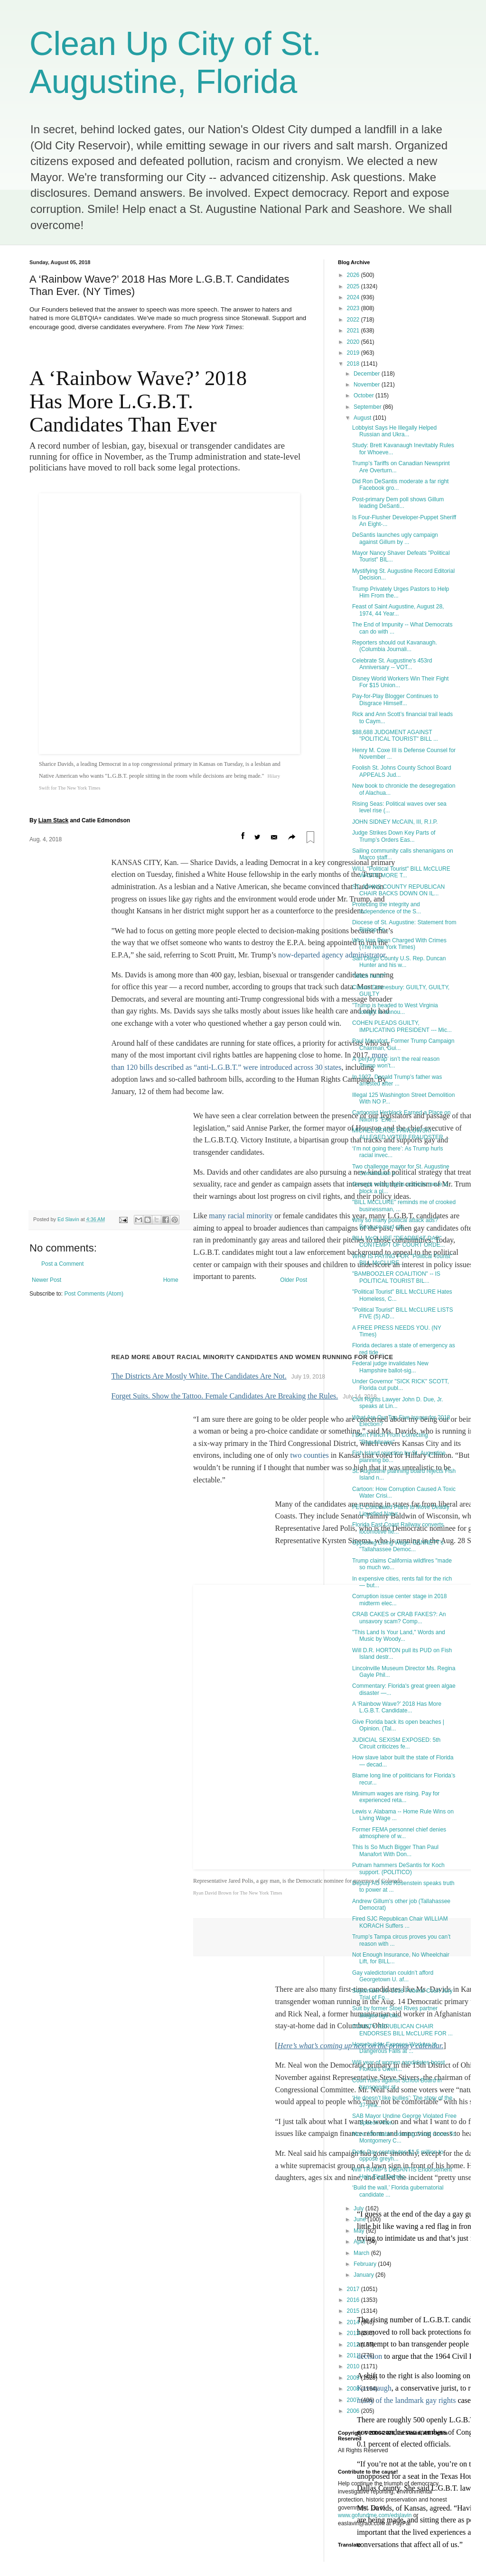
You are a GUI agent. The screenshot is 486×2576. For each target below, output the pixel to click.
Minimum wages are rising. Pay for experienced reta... (395, 1796)
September (368, 407)
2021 (354, 330)
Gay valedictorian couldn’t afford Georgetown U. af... (392, 1976)
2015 (354, 2311)
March (362, 2253)
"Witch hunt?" (369, 976)
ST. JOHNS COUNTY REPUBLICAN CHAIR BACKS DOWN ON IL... (398, 890)
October (364, 395)
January (364, 2275)
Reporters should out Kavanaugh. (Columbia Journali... (394, 646)
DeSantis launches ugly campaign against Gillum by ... (395, 538)
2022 (354, 319)
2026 (354, 275)
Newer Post (46, 1031)
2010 (354, 2366)
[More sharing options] (292, 588)
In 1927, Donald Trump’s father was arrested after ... (397, 1080)
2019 (354, 353)
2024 (354, 297)
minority (258, 967)
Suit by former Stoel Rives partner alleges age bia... (395, 2011)
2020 (354, 342)
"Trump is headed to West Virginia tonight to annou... (395, 1008)
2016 (354, 2300)
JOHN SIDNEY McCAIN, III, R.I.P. (395, 822)
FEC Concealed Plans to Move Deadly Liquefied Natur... (400, 1510)
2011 (354, 2355)
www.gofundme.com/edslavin (374, 2515)
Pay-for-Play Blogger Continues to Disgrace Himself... (395, 699)
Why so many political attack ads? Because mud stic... (395, 1223)
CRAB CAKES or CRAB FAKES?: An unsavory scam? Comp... (399, 1617)
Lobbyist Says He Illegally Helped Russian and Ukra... (394, 431)
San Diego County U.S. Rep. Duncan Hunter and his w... (399, 961)
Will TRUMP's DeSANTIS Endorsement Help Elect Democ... (402, 2173)
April (360, 2241)
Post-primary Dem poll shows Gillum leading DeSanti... (398, 502)
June (360, 2219)
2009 (354, 2377)
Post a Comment (62, 1015)
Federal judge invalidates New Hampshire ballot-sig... (390, 1366)
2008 (354, 2388)
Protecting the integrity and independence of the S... (386, 907)
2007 (354, 2400)
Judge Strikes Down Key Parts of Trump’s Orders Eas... (393, 836)
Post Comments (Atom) (93, 1044)
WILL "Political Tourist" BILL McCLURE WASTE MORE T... (401, 872)
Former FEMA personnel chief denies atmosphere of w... (399, 1833)
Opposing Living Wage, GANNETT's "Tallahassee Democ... (398, 1546)
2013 (354, 2333)
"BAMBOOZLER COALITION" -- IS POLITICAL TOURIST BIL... (396, 1277)
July (359, 2208)
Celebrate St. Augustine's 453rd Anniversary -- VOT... (392, 664)
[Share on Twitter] (257, 588)
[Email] (274, 588)
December (368, 373)
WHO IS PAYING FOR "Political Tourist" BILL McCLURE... (402, 1259)
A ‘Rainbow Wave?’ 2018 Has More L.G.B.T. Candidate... (396, 1707)
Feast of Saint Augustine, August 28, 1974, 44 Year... (398, 609)
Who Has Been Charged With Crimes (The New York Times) (399, 943)
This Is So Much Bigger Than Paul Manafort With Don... (395, 1850)
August (363, 417)
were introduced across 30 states (292, 818)
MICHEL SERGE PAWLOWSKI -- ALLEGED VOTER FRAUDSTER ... (400, 1134)
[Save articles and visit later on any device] (310, 589)
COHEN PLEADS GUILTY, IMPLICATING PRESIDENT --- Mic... (402, 1026)
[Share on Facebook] (242, 588)
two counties (309, 1207)
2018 (354, 363)
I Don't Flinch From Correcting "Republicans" (390, 1438)
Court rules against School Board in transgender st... (397, 2083)
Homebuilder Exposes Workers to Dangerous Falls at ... (394, 2047)
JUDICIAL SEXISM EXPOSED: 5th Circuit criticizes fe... (396, 1743)
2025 (354, 286)
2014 (354, 2322)
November (368, 384)
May (360, 2230)
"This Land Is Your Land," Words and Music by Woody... (398, 1635)
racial (236, 967)
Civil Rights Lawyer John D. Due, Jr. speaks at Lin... (397, 1402)
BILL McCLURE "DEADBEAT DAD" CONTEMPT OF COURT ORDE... (398, 1241)
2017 (354, 2289)
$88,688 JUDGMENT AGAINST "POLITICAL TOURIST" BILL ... (395, 735)
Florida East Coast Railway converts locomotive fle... (398, 1528)
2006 (354, 2411)
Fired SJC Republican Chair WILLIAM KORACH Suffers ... (400, 1922)
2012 (354, 2344)
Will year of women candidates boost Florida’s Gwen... (398, 2065)
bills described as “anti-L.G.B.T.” (190, 818)
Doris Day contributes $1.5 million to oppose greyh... (397, 2155)
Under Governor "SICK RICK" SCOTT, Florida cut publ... (400, 1384)
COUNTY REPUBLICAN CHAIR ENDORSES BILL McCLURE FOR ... (402, 2029)
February (366, 2264)
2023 (354, 308)
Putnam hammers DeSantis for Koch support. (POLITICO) (398, 1868)
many (218, 967)
